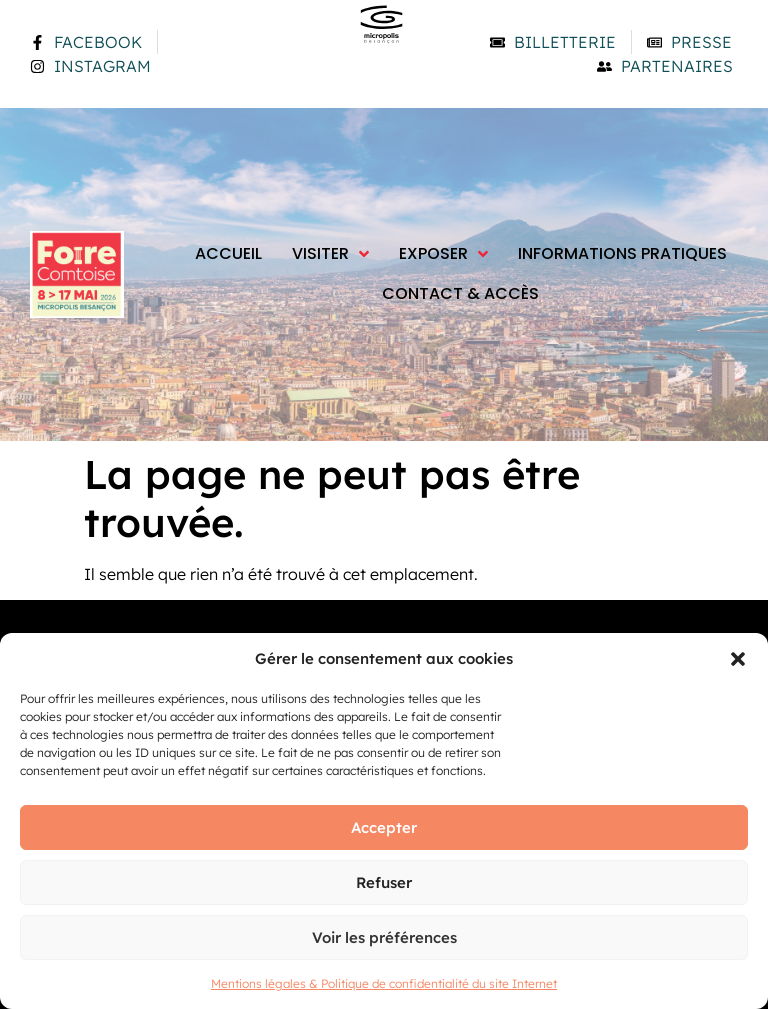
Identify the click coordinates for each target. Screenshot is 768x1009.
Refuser (384, 882)
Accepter (384, 827)
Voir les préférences (384, 937)
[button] (738, 659)
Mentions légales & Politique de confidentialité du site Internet (384, 983)
